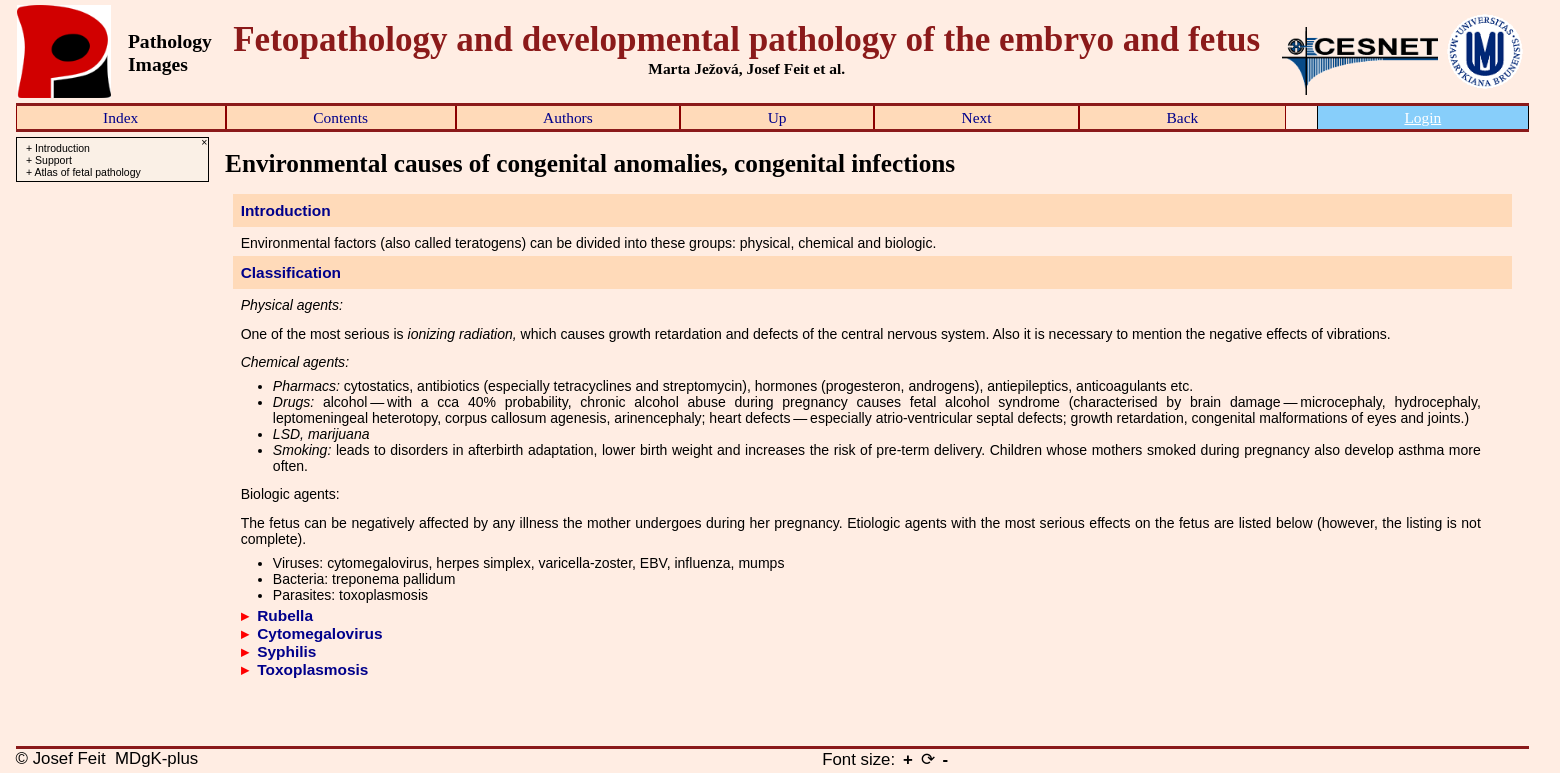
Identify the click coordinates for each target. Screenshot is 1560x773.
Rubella (285, 615)
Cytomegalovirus (319, 633)
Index (120, 117)
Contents (340, 117)
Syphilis (286, 651)
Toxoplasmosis (312, 669)
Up (777, 117)
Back (1183, 117)
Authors (568, 117)
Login (1422, 117)
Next (977, 117)
